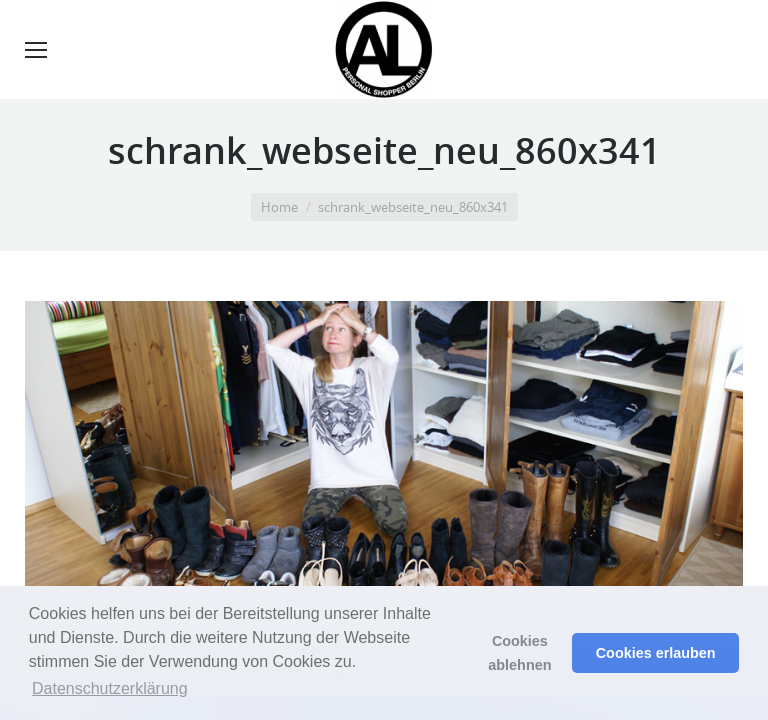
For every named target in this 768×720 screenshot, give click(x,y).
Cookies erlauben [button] (656, 653)
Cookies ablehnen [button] (519, 653)
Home (279, 207)
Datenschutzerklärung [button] (110, 688)
